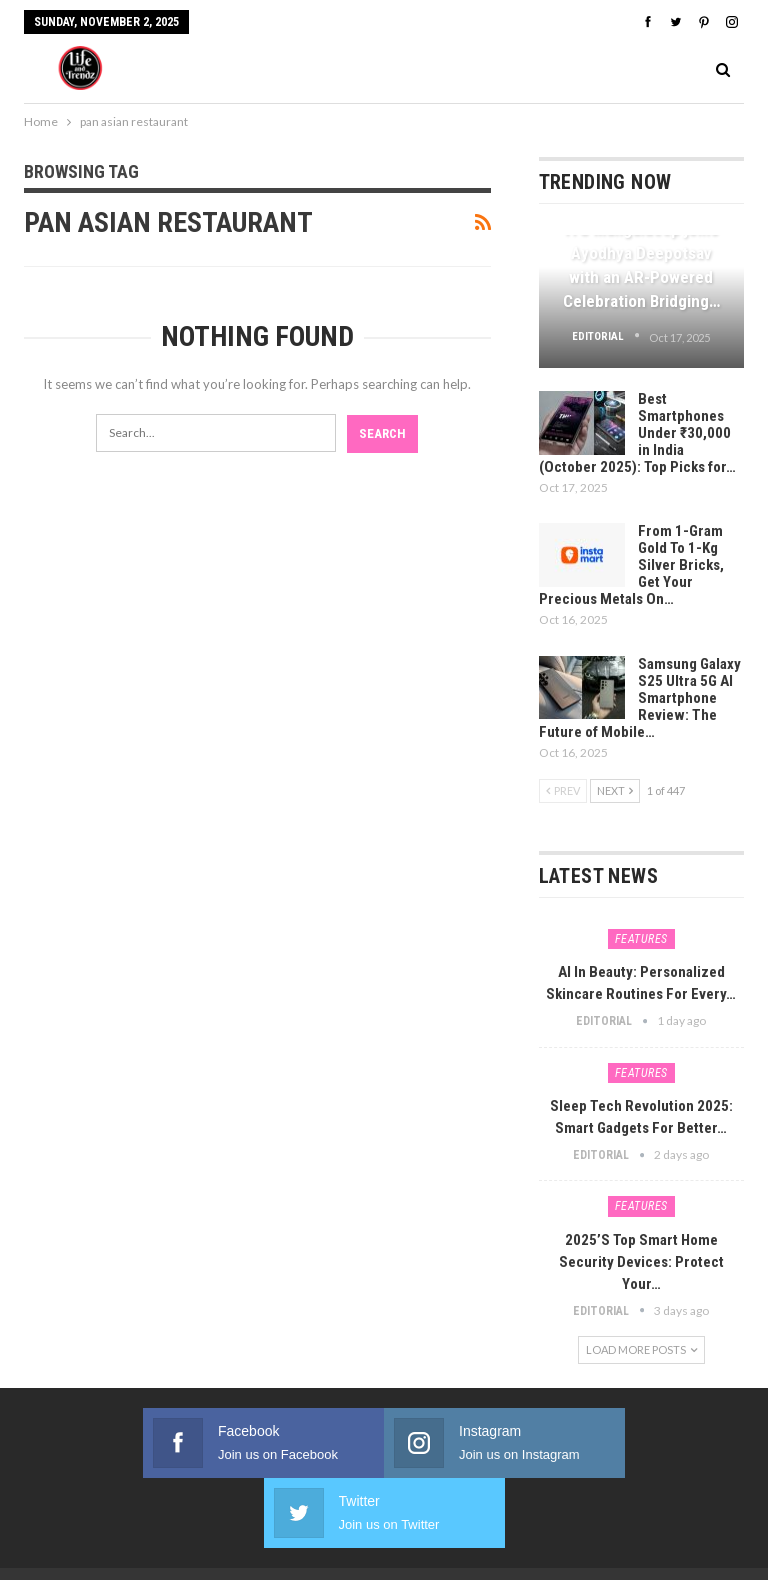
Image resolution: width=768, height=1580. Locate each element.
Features (641, 939)
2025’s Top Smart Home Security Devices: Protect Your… (641, 1262)
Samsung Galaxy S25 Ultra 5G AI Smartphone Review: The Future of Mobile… (640, 698)
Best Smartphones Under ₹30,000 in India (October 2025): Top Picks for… (637, 433)
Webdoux (613, 1528)
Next (615, 790)
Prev (563, 790)
